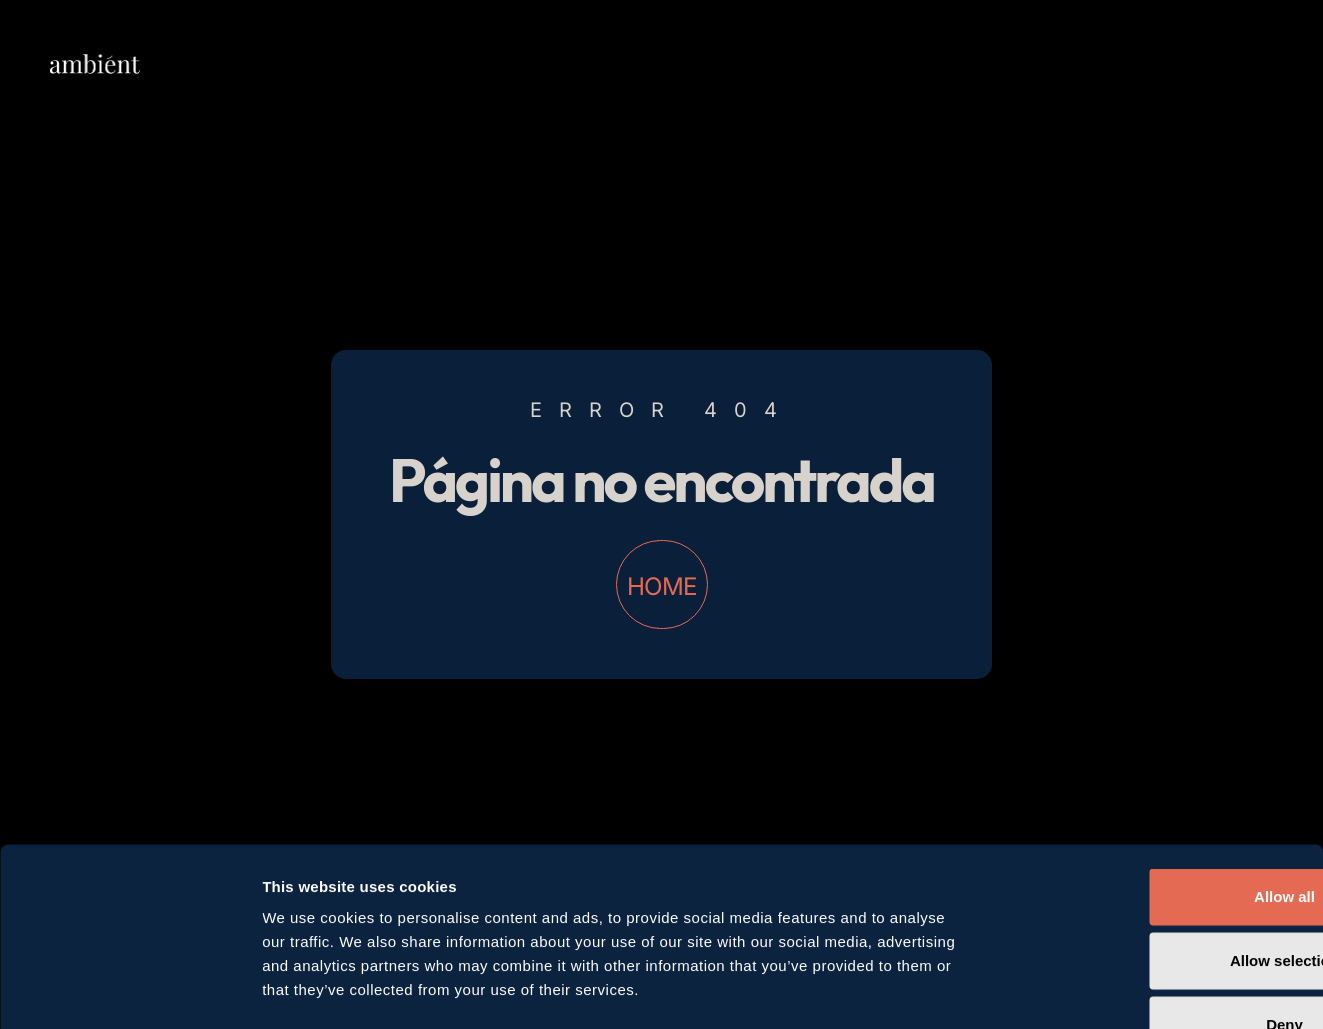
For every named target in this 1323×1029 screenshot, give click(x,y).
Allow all (1156, 769)
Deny (1156, 897)
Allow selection (1155, 833)
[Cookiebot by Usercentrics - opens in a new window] (129, 990)
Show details (1049, 989)
